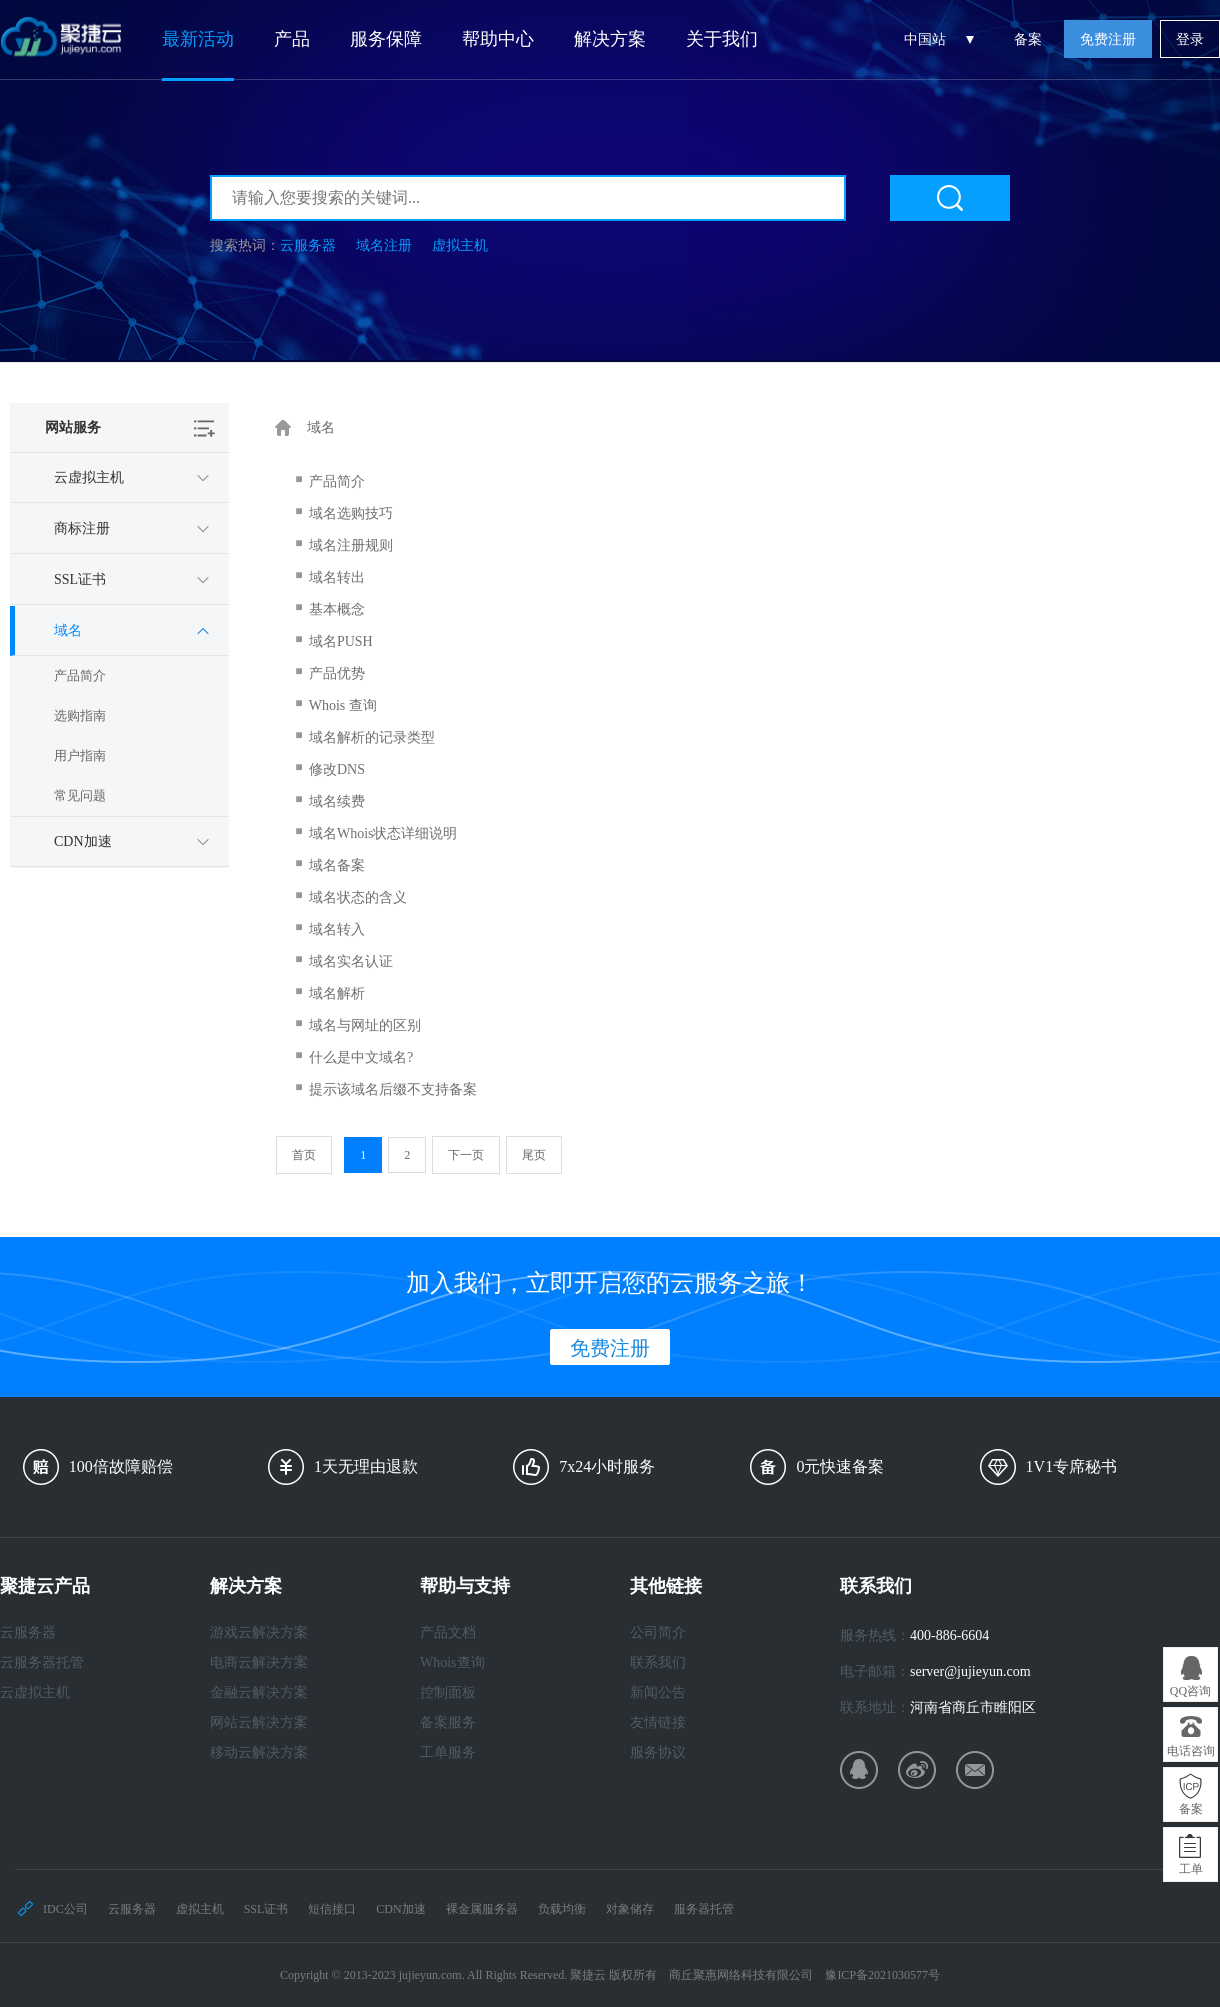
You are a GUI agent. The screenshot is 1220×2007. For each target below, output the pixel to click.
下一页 (466, 1155)
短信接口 (332, 1909)
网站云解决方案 (259, 1722)
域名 (320, 427)
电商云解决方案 (259, 1662)
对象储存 (630, 1909)
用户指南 (80, 755)
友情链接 (658, 1722)
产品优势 (337, 673)
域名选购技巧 (351, 513)
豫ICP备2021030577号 (882, 1975)
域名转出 (337, 577)
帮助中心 (498, 39)
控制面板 (448, 1692)
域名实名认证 (351, 961)
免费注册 (1108, 39)
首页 (304, 1155)
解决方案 (610, 39)
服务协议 (658, 1752)
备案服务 (448, 1722)
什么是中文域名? (361, 1057)
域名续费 (337, 801)
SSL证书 (266, 1909)
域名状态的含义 (358, 897)
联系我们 (658, 1662)
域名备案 (337, 865)
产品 (292, 39)
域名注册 (384, 245)
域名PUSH (341, 641)
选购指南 (80, 715)
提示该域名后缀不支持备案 (393, 1089)
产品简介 (80, 675)
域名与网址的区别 (365, 1025)
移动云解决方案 (259, 1752)
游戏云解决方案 (259, 1632)
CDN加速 (400, 1909)
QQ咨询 (1190, 1691)
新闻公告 (658, 1692)
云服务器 (308, 245)
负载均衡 (562, 1909)
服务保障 (386, 39)
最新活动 (198, 39)
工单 (1191, 1869)
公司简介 (658, 1632)
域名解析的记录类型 (372, 737)
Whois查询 (452, 1662)
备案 (1028, 39)
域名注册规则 (351, 545)
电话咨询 (1191, 1751)
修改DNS (337, 769)
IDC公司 (65, 1909)
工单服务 (448, 1752)
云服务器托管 (42, 1662)
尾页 (534, 1155)
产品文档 (448, 1632)
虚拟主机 (460, 245)
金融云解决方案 (259, 1692)
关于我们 (722, 39)
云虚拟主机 (35, 1692)
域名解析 (337, 993)
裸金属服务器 (482, 1909)
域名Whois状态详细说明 (383, 833)
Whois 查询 (343, 705)
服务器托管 (704, 1909)
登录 (1190, 39)
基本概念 (337, 609)
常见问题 (80, 795)
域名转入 (337, 929)
